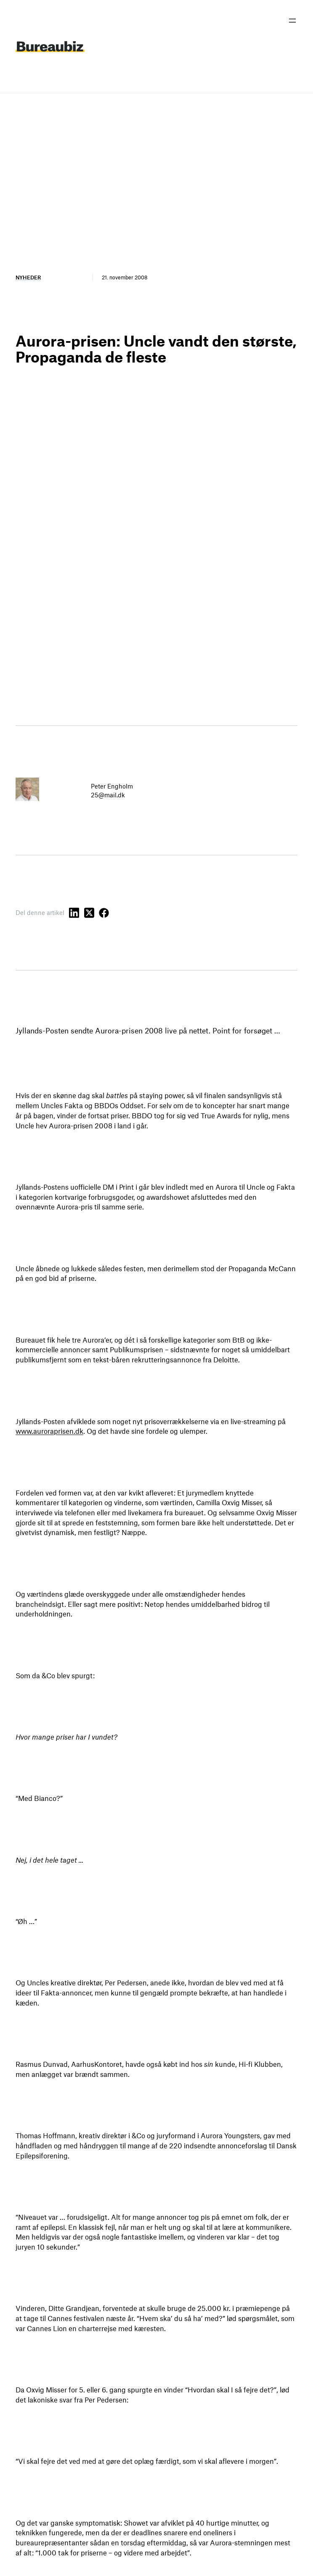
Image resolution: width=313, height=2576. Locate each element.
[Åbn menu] (292, 21)
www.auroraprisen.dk (49, 1431)
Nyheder (28, 277)
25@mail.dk (108, 795)
